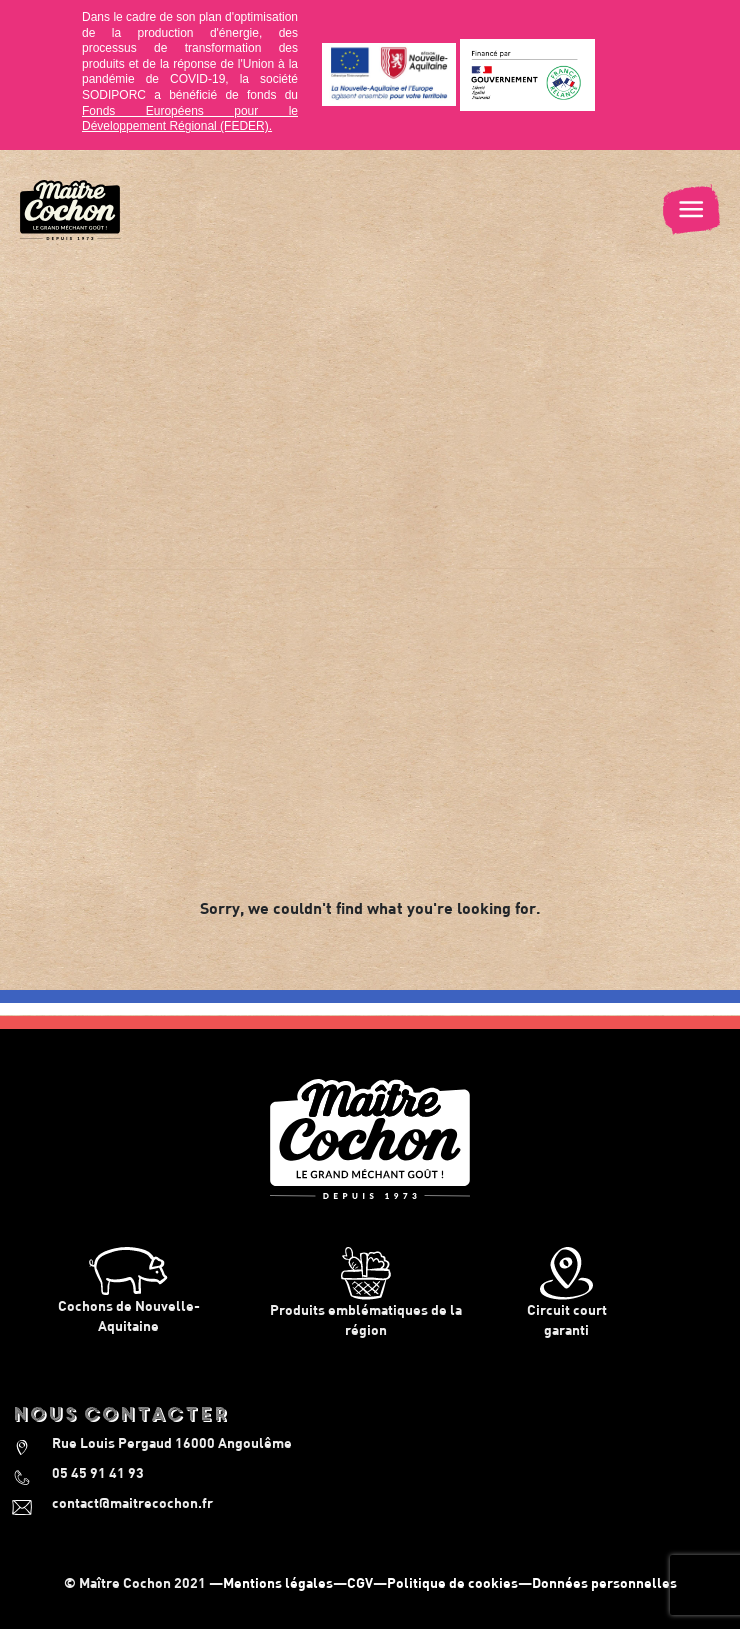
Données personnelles (604, 1582)
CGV (360, 1582)
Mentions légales (278, 1582)
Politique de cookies (452, 1582)
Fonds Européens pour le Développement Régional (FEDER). (190, 119)
